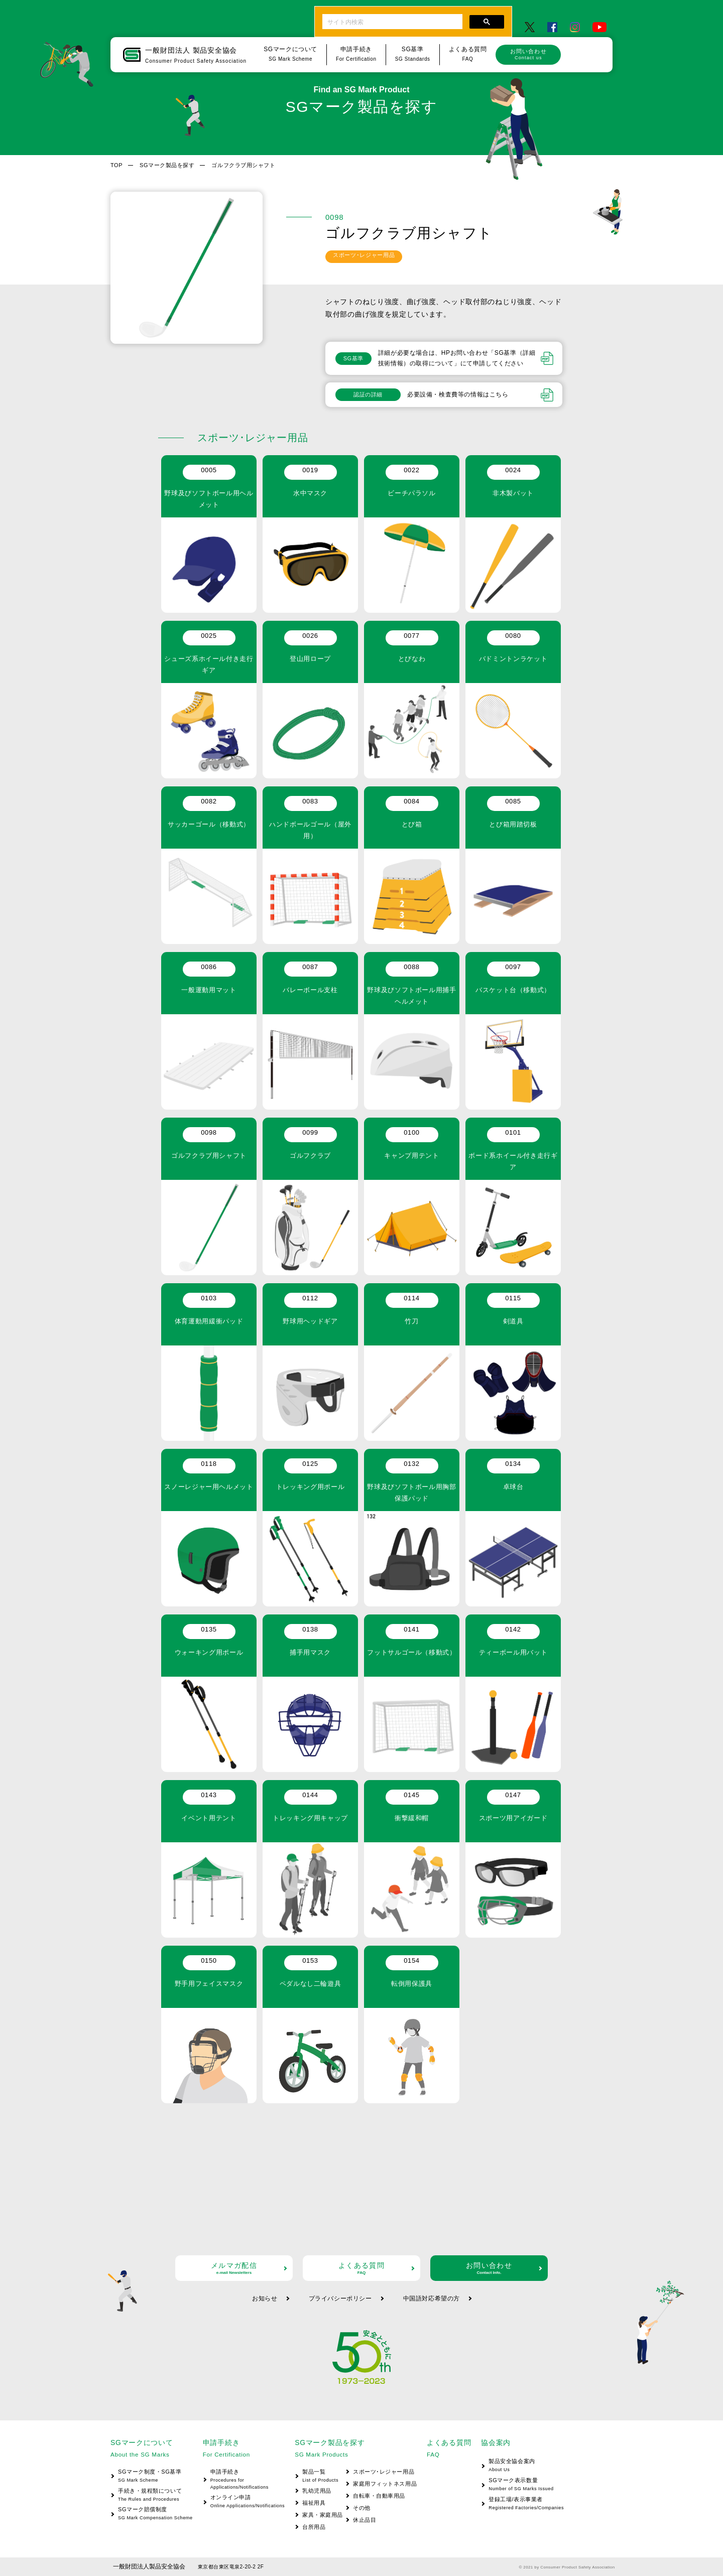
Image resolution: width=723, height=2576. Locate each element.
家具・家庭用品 (322, 2515)
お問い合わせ (528, 54)
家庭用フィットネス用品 (385, 2484)
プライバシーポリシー (340, 2298)
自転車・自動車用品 (379, 2496)
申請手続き (244, 2480)
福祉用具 (313, 2503)
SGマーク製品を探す (167, 165)
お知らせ (264, 2298)
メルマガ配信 (234, 2268)
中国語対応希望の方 (431, 2298)
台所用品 (313, 2527)
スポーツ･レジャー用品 (383, 2472)
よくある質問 (361, 2268)
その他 (362, 2508)
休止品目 (364, 2520)
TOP (116, 165)
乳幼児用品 (316, 2491)
